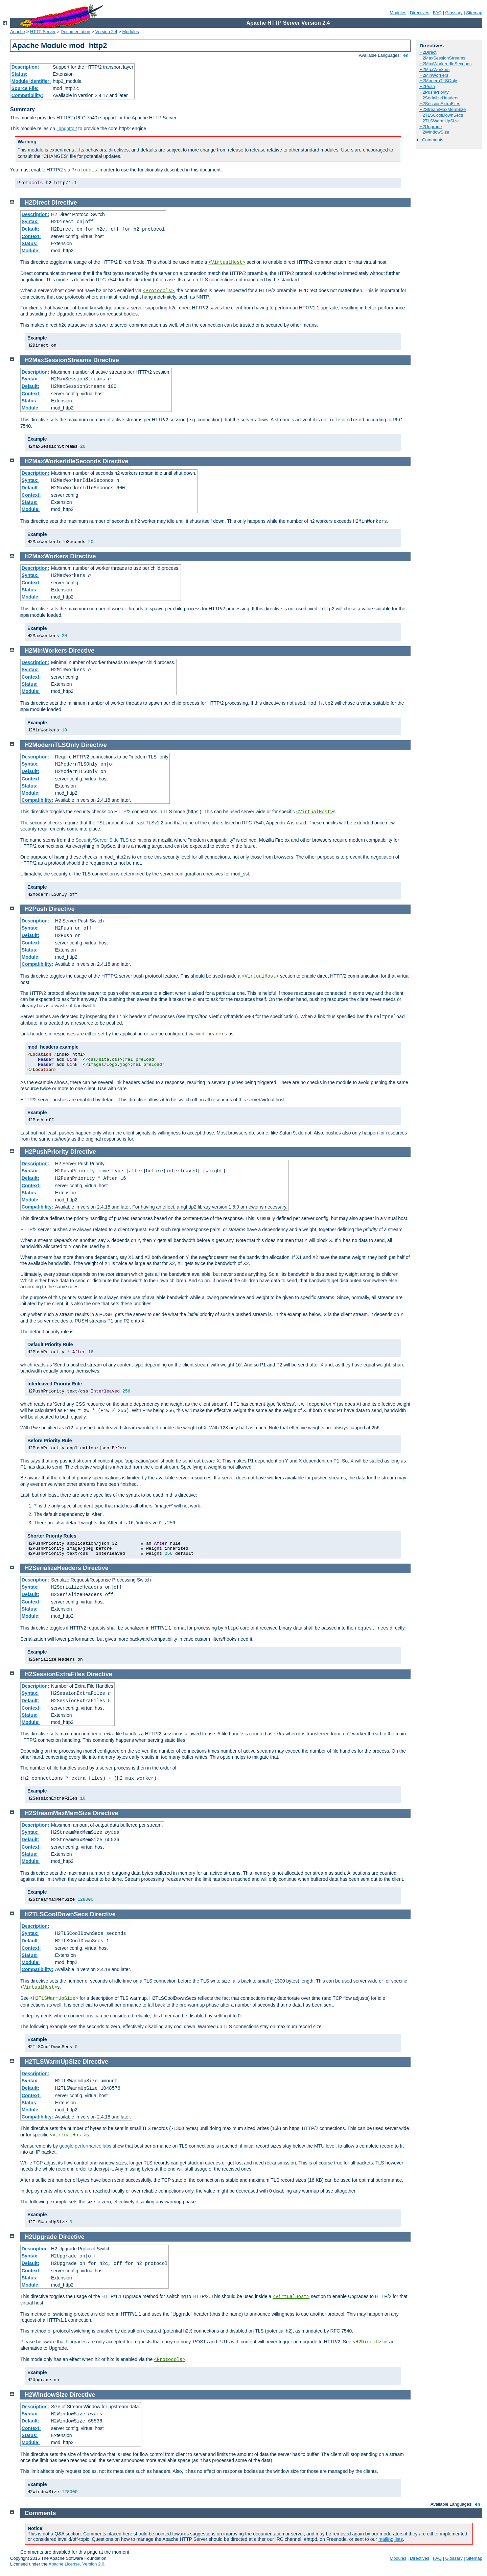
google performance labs (85, 2146)
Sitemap (474, 12)
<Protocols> (158, 291)
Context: (31, 236)
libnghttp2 (66, 128)
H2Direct (428, 52)
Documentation (75, 31)
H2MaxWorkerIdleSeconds (445, 63)
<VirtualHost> (226, 262)
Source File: (25, 88)
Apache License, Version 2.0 (76, 2564)
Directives (419, 12)
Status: (19, 74)
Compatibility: (27, 95)
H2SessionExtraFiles (439, 103)
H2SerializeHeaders (439, 97)
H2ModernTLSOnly (438, 80)
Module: (31, 250)
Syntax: (30, 221)
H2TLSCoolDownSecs (441, 115)
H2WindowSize (434, 132)
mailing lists (390, 2539)
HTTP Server (43, 31)
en (406, 55)
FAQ (437, 12)
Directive (64, 202)
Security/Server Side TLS (102, 840)
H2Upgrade (430, 126)
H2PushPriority (434, 92)
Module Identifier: (31, 81)
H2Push (427, 86)
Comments (432, 139)
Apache (17, 31)
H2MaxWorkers (434, 69)
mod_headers (211, 1034)
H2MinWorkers (433, 75)
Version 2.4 (106, 31)
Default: (30, 229)
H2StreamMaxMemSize (442, 109)
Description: (25, 67)
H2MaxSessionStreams (442, 58)
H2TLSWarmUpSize (439, 120)
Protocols (84, 170)
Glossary (453, 12)
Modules (398, 12)
